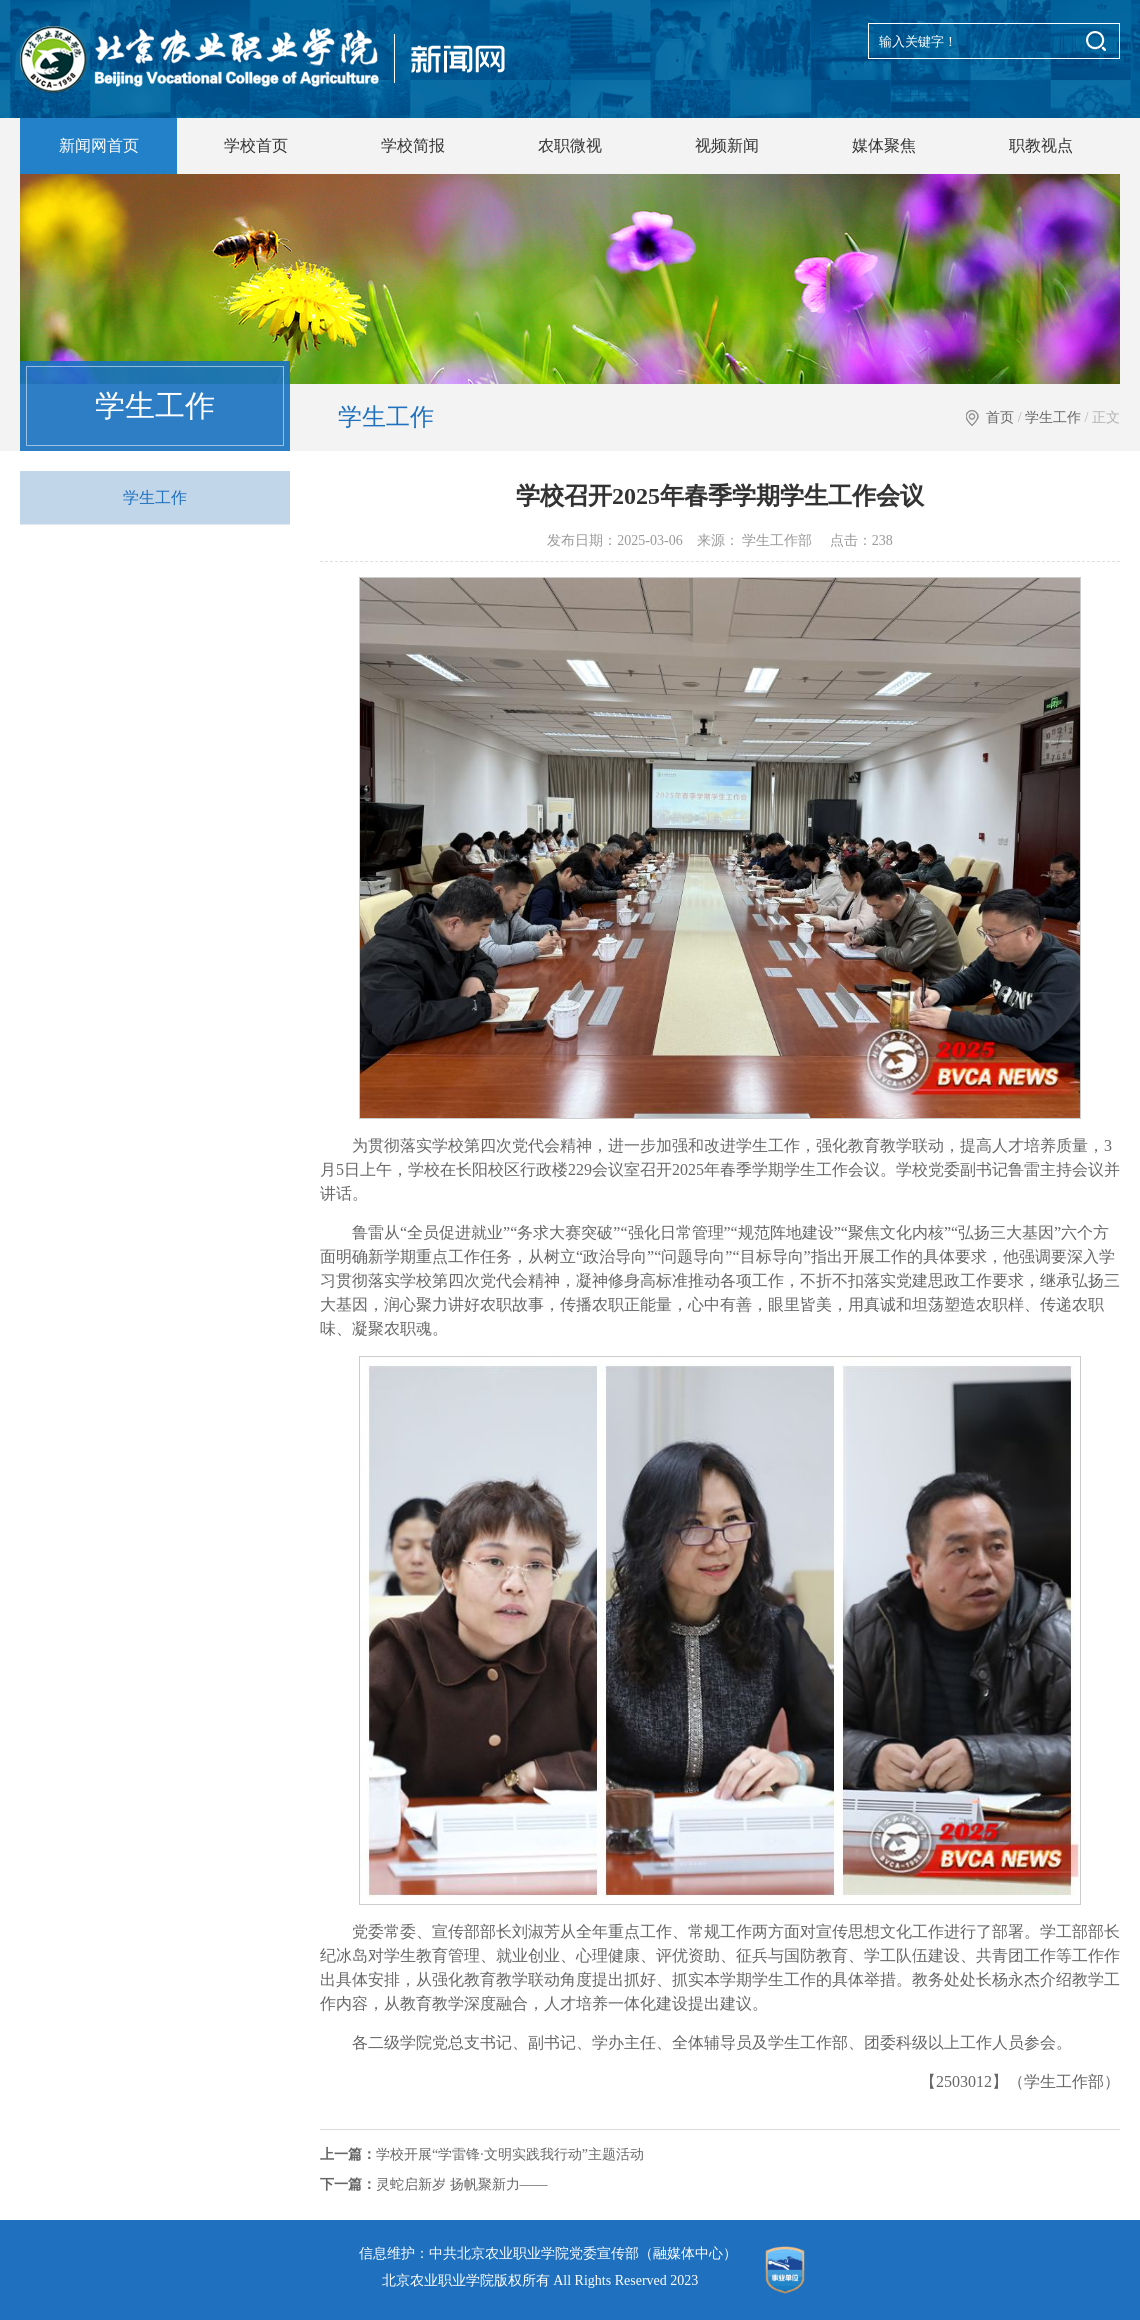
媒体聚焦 (884, 145)
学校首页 (256, 145)
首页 (1000, 417)
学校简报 (413, 145)
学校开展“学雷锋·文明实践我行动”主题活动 (482, 2154)
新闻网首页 (99, 145)
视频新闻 (727, 145)
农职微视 (570, 145)
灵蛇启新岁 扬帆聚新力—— (434, 2184)
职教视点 (1041, 145)
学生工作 (1053, 417)
